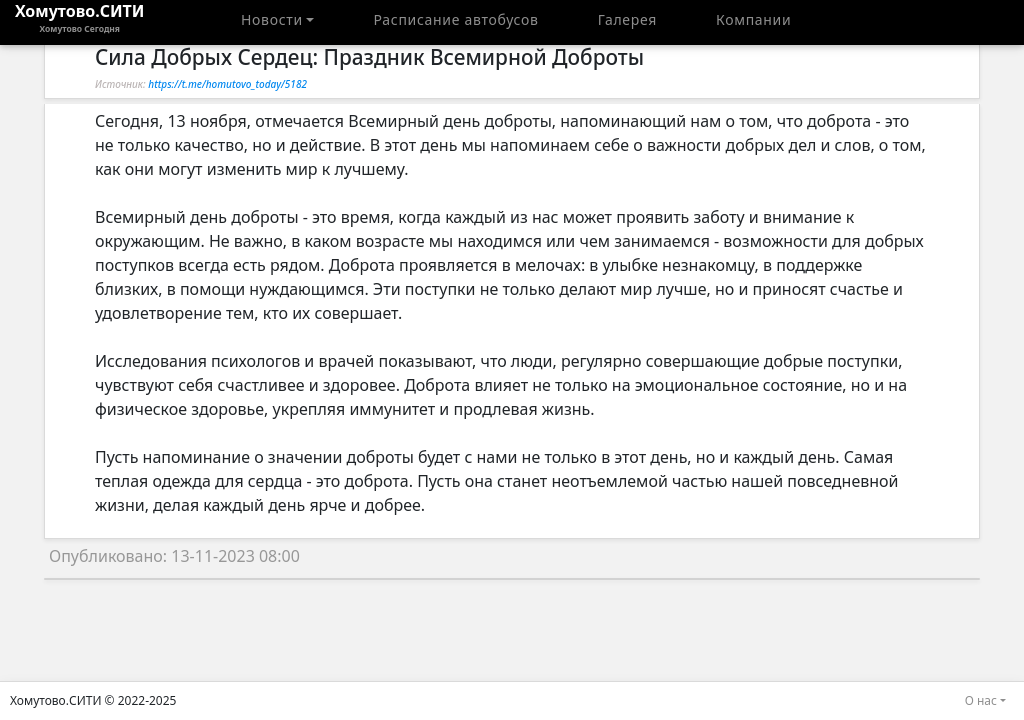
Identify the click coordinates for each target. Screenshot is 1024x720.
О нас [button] (981, 700)
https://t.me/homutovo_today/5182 (227, 84)
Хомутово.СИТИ (80, 22)
